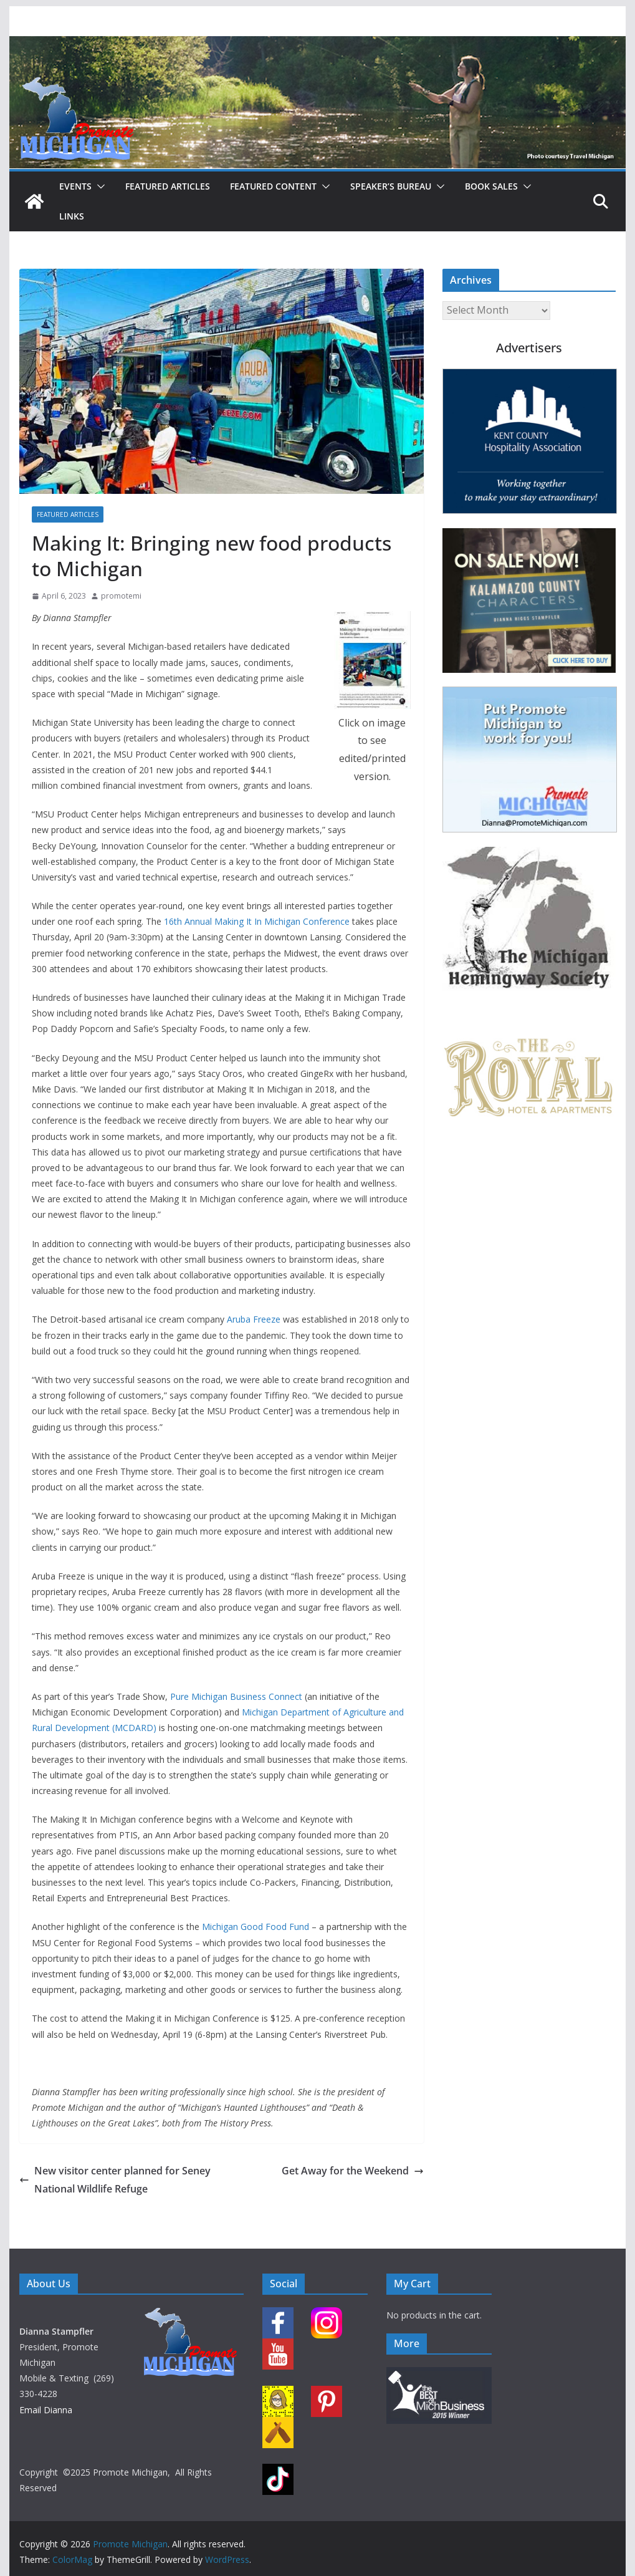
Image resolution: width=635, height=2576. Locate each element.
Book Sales (491, 186)
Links (71, 216)
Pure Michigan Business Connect (236, 1696)
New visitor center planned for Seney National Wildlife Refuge (115, 2180)
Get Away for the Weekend (353, 2171)
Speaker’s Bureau (390, 186)
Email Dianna (45, 2410)
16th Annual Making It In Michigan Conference (257, 921)
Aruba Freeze (253, 1319)
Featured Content (273, 186)
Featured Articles (167, 186)
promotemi (121, 596)
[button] (98, 186)
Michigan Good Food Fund (255, 1926)
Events (75, 186)
